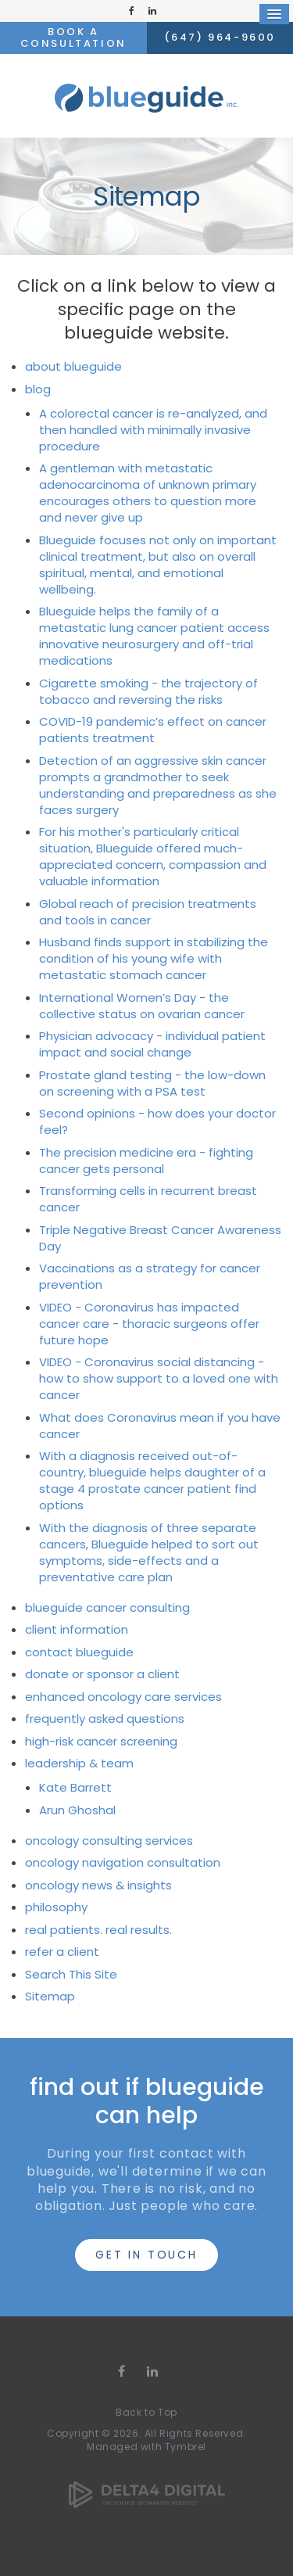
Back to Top (146, 2412)
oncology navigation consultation (122, 1862)
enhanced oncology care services (123, 1696)
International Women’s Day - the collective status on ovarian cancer (142, 1005)
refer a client (62, 1951)
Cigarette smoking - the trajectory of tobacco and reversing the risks (148, 691)
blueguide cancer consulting (107, 1607)
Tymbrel (185, 2446)
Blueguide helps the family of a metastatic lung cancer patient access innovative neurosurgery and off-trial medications (154, 636)
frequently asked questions (104, 1718)
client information (76, 1629)
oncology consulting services (109, 1840)
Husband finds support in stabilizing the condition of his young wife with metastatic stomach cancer (153, 958)
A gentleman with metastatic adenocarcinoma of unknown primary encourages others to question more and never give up (147, 493)
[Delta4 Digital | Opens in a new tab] (147, 2480)
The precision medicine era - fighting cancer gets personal (146, 1160)
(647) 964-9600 (220, 37)
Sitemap (50, 1996)
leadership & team (79, 1763)
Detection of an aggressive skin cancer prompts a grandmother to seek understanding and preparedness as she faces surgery (158, 785)
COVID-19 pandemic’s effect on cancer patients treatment (152, 729)
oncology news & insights (98, 1885)
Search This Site (71, 1974)
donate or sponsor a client (102, 1674)
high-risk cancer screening (101, 1741)
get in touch (146, 2254)
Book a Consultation (73, 37)
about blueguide (73, 366)
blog (38, 389)
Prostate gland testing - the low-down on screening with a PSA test (152, 1083)
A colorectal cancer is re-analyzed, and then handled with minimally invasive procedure (153, 429)
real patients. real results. (98, 1929)
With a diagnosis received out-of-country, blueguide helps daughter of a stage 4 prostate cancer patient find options (152, 1480)
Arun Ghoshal (77, 1810)
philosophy (56, 1907)
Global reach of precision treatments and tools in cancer (147, 911)
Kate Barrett (75, 1787)
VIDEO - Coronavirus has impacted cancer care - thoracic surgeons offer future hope (149, 1323)
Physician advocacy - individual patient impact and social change (152, 1044)
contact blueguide (79, 1652)
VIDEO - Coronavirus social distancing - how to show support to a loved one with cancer (158, 1378)
